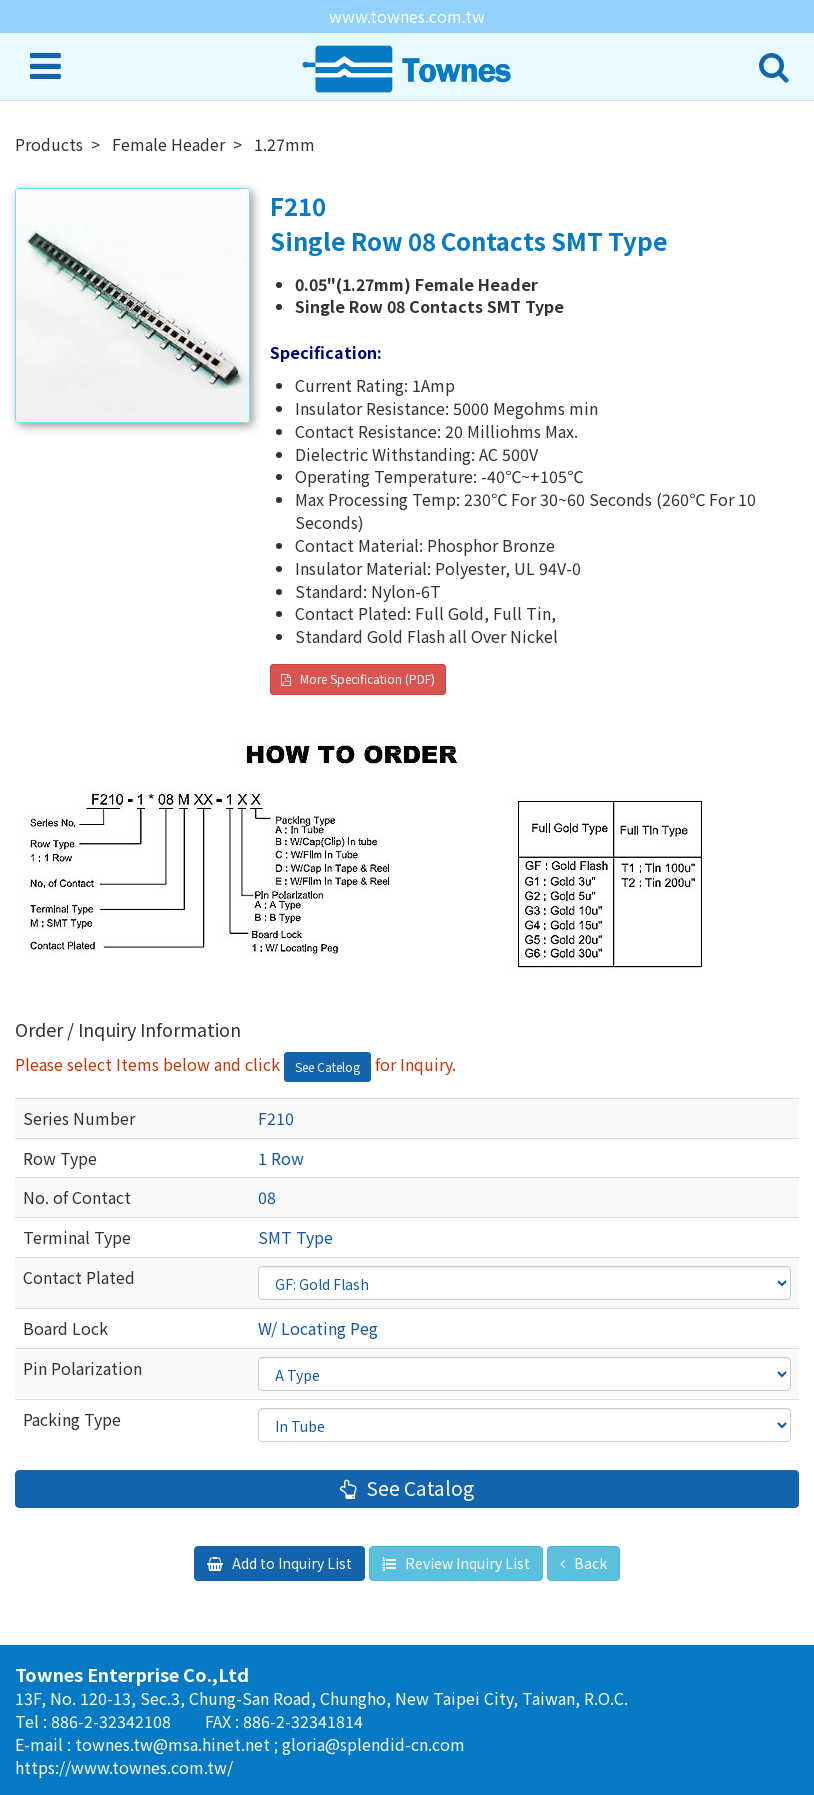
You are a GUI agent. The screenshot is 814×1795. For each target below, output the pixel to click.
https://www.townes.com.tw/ (124, 1767)
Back (589, 1563)
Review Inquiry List (466, 1563)
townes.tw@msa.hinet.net (174, 1744)
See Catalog (418, 1488)
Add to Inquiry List (290, 1563)
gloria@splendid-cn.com (373, 1744)
